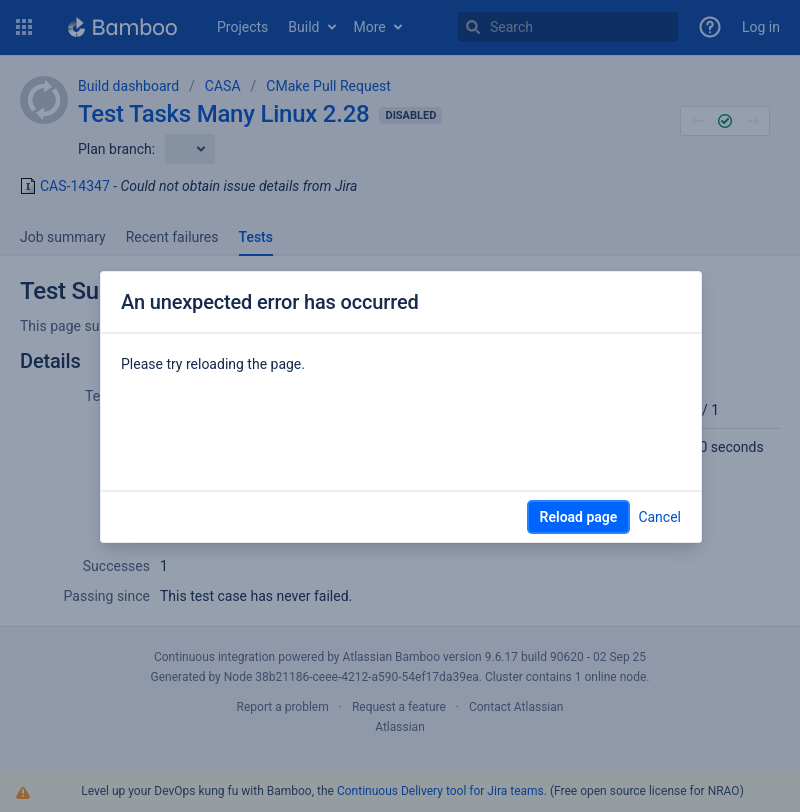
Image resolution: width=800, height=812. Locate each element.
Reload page (579, 517)
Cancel (659, 517)
